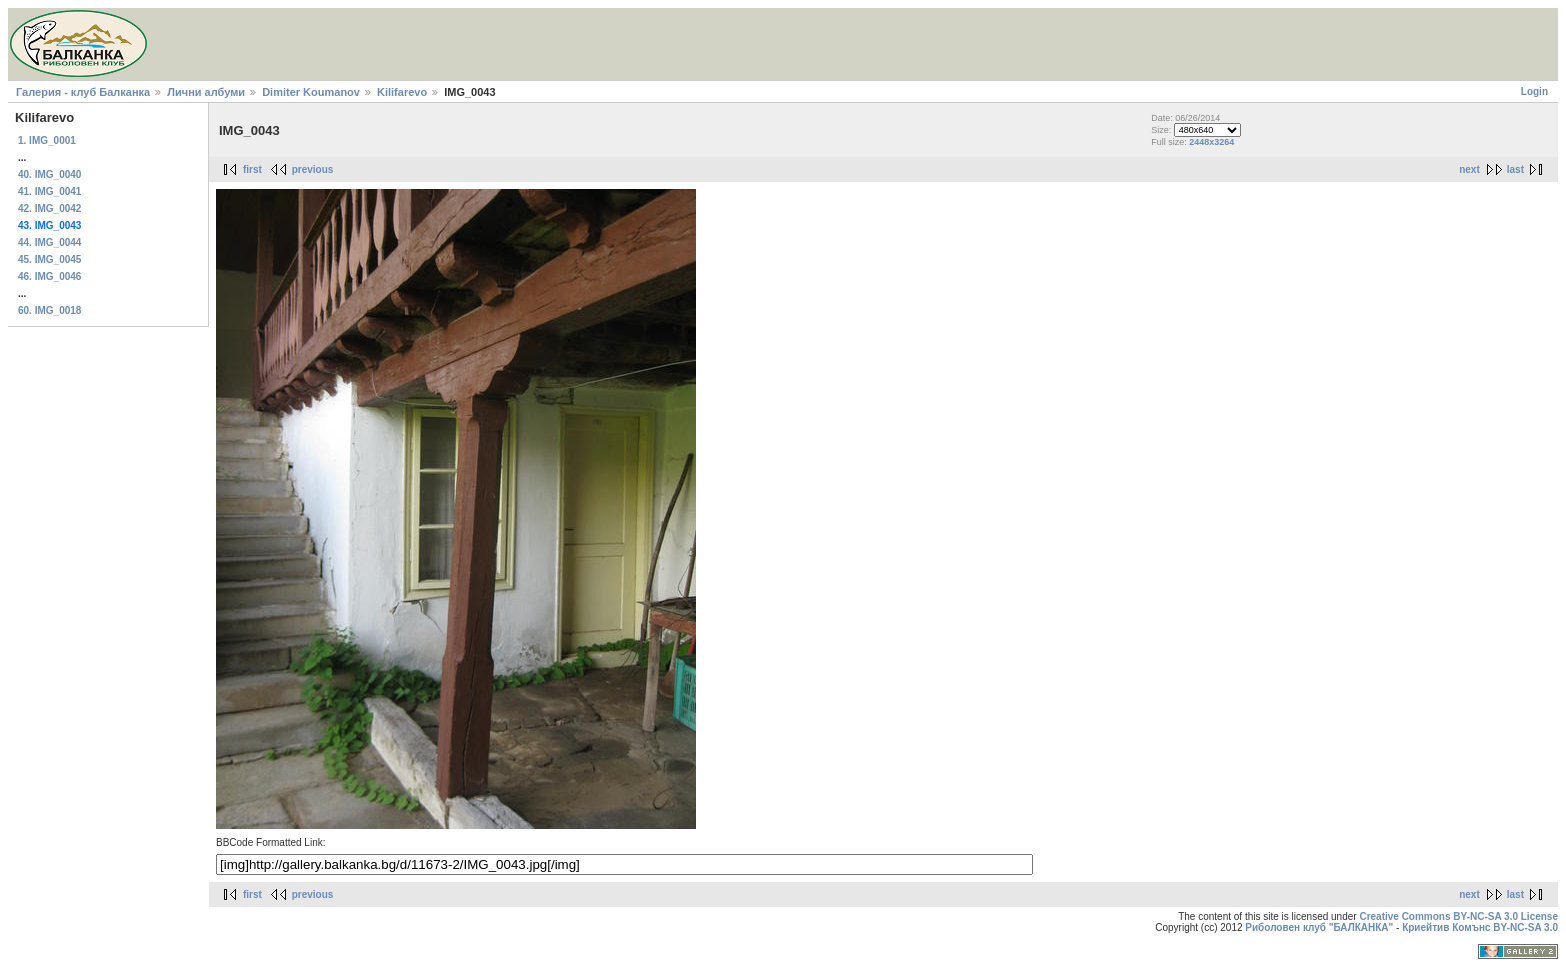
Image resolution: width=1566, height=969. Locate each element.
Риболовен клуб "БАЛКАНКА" (1319, 927)
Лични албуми (206, 92)
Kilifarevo (402, 92)
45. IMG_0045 (49, 259)
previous (313, 169)
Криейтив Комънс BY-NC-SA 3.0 (1480, 927)
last (1515, 169)
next (1469, 169)
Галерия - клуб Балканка (83, 92)
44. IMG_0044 (49, 242)
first (252, 169)
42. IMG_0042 (49, 208)
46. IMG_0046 (49, 276)
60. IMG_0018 (49, 310)
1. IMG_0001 (47, 140)
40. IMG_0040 (49, 174)
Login (1534, 91)
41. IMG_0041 (49, 191)
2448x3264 (1211, 142)
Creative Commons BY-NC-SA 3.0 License (1458, 916)
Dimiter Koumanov (311, 92)
